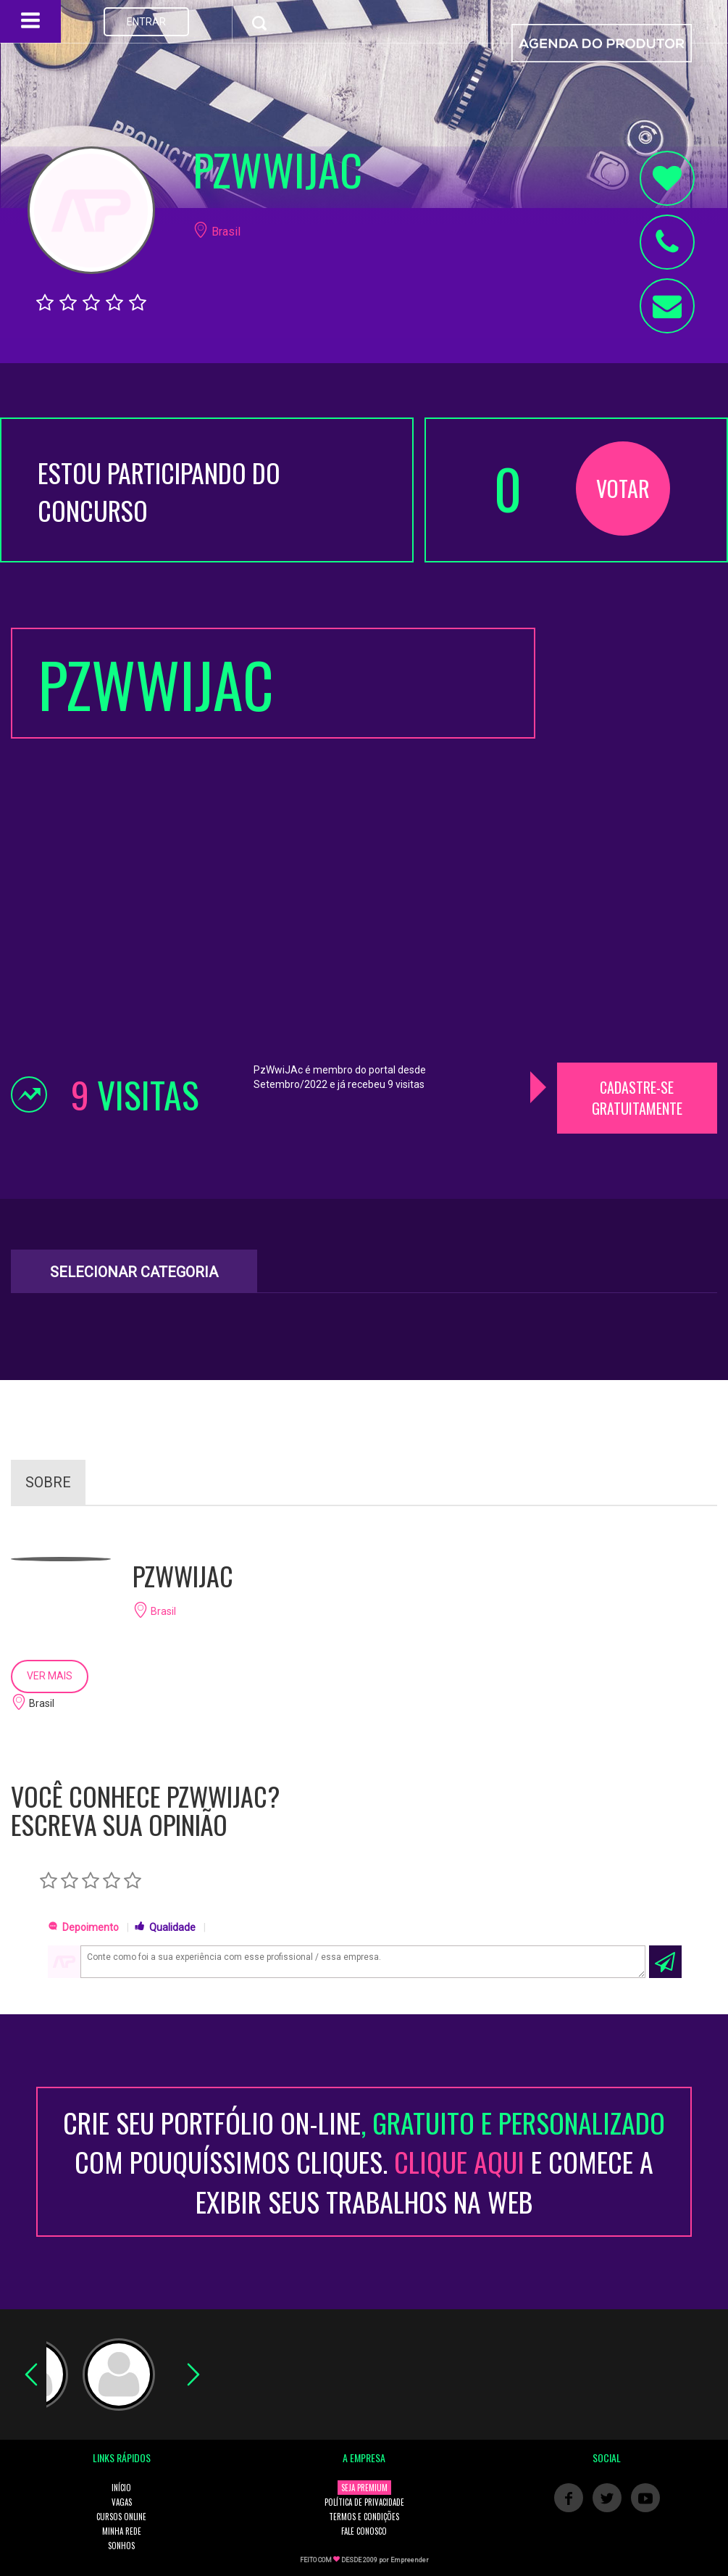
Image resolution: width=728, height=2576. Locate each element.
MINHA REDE (121, 2531)
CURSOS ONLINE (121, 2516)
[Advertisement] (637, 845)
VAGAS (122, 2502)
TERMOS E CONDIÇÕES (364, 2516)
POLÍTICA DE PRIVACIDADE (364, 2502)
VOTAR (623, 488)
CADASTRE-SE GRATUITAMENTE (637, 1097)
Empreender (409, 2560)
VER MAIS (49, 1676)
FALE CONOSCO (364, 2531)
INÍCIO (121, 2487)
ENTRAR (146, 22)
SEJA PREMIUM (364, 2487)
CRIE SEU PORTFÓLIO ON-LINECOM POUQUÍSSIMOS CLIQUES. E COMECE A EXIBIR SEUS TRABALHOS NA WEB (364, 2162)
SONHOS (121, 2545)
